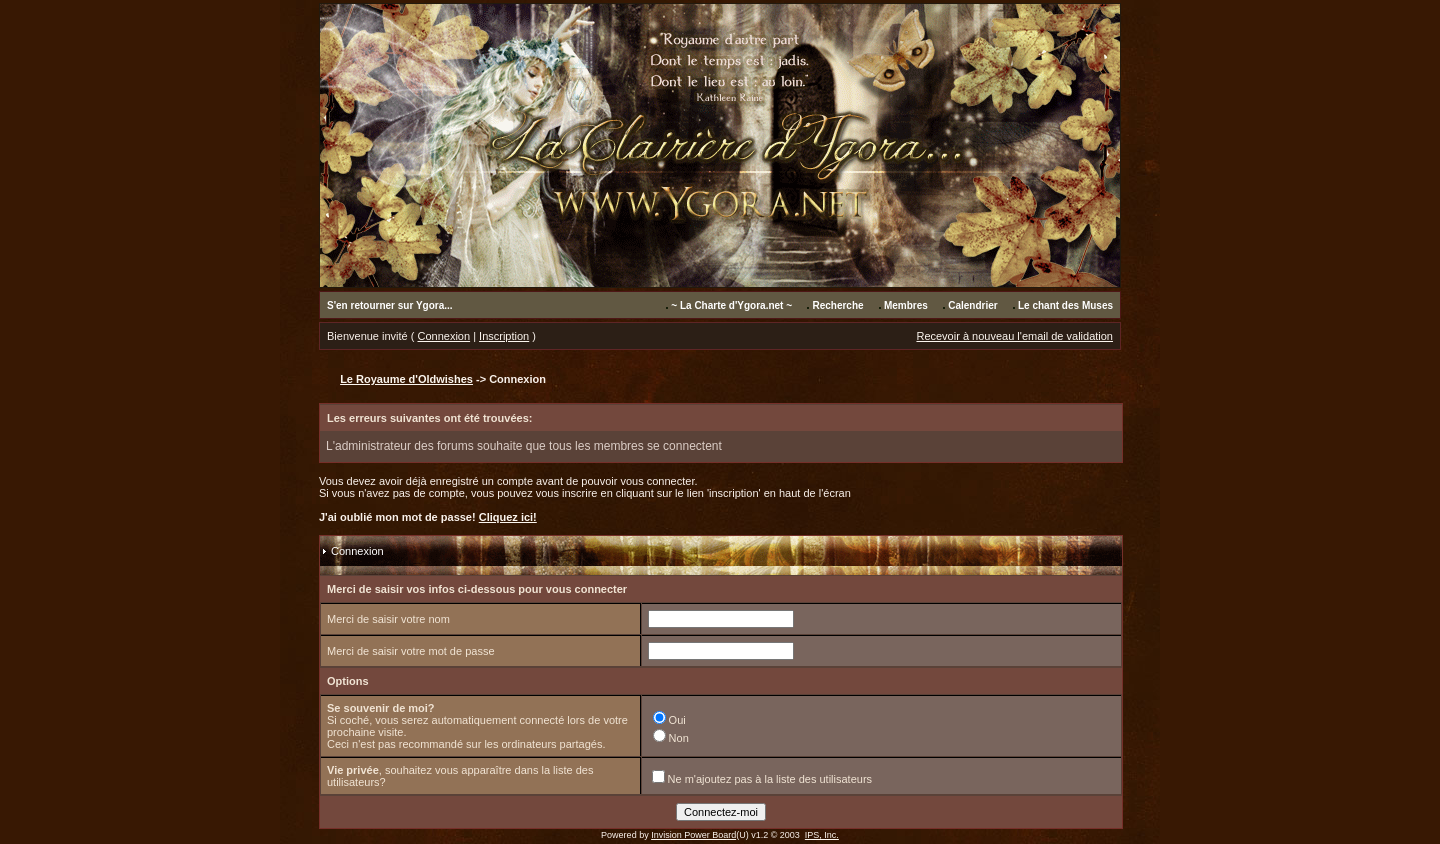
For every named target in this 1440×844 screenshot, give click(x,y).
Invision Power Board (693, 835)
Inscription (504, 336)
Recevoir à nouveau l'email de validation (1014, 336)
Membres (906, 305)
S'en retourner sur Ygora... (390, 305)
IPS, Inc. (822, 835)
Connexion (444, 336)
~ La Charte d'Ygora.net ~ (731, 305)
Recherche (837, 305)
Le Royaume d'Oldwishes (406, 379)
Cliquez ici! (508, 517)
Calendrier (972, 305)
